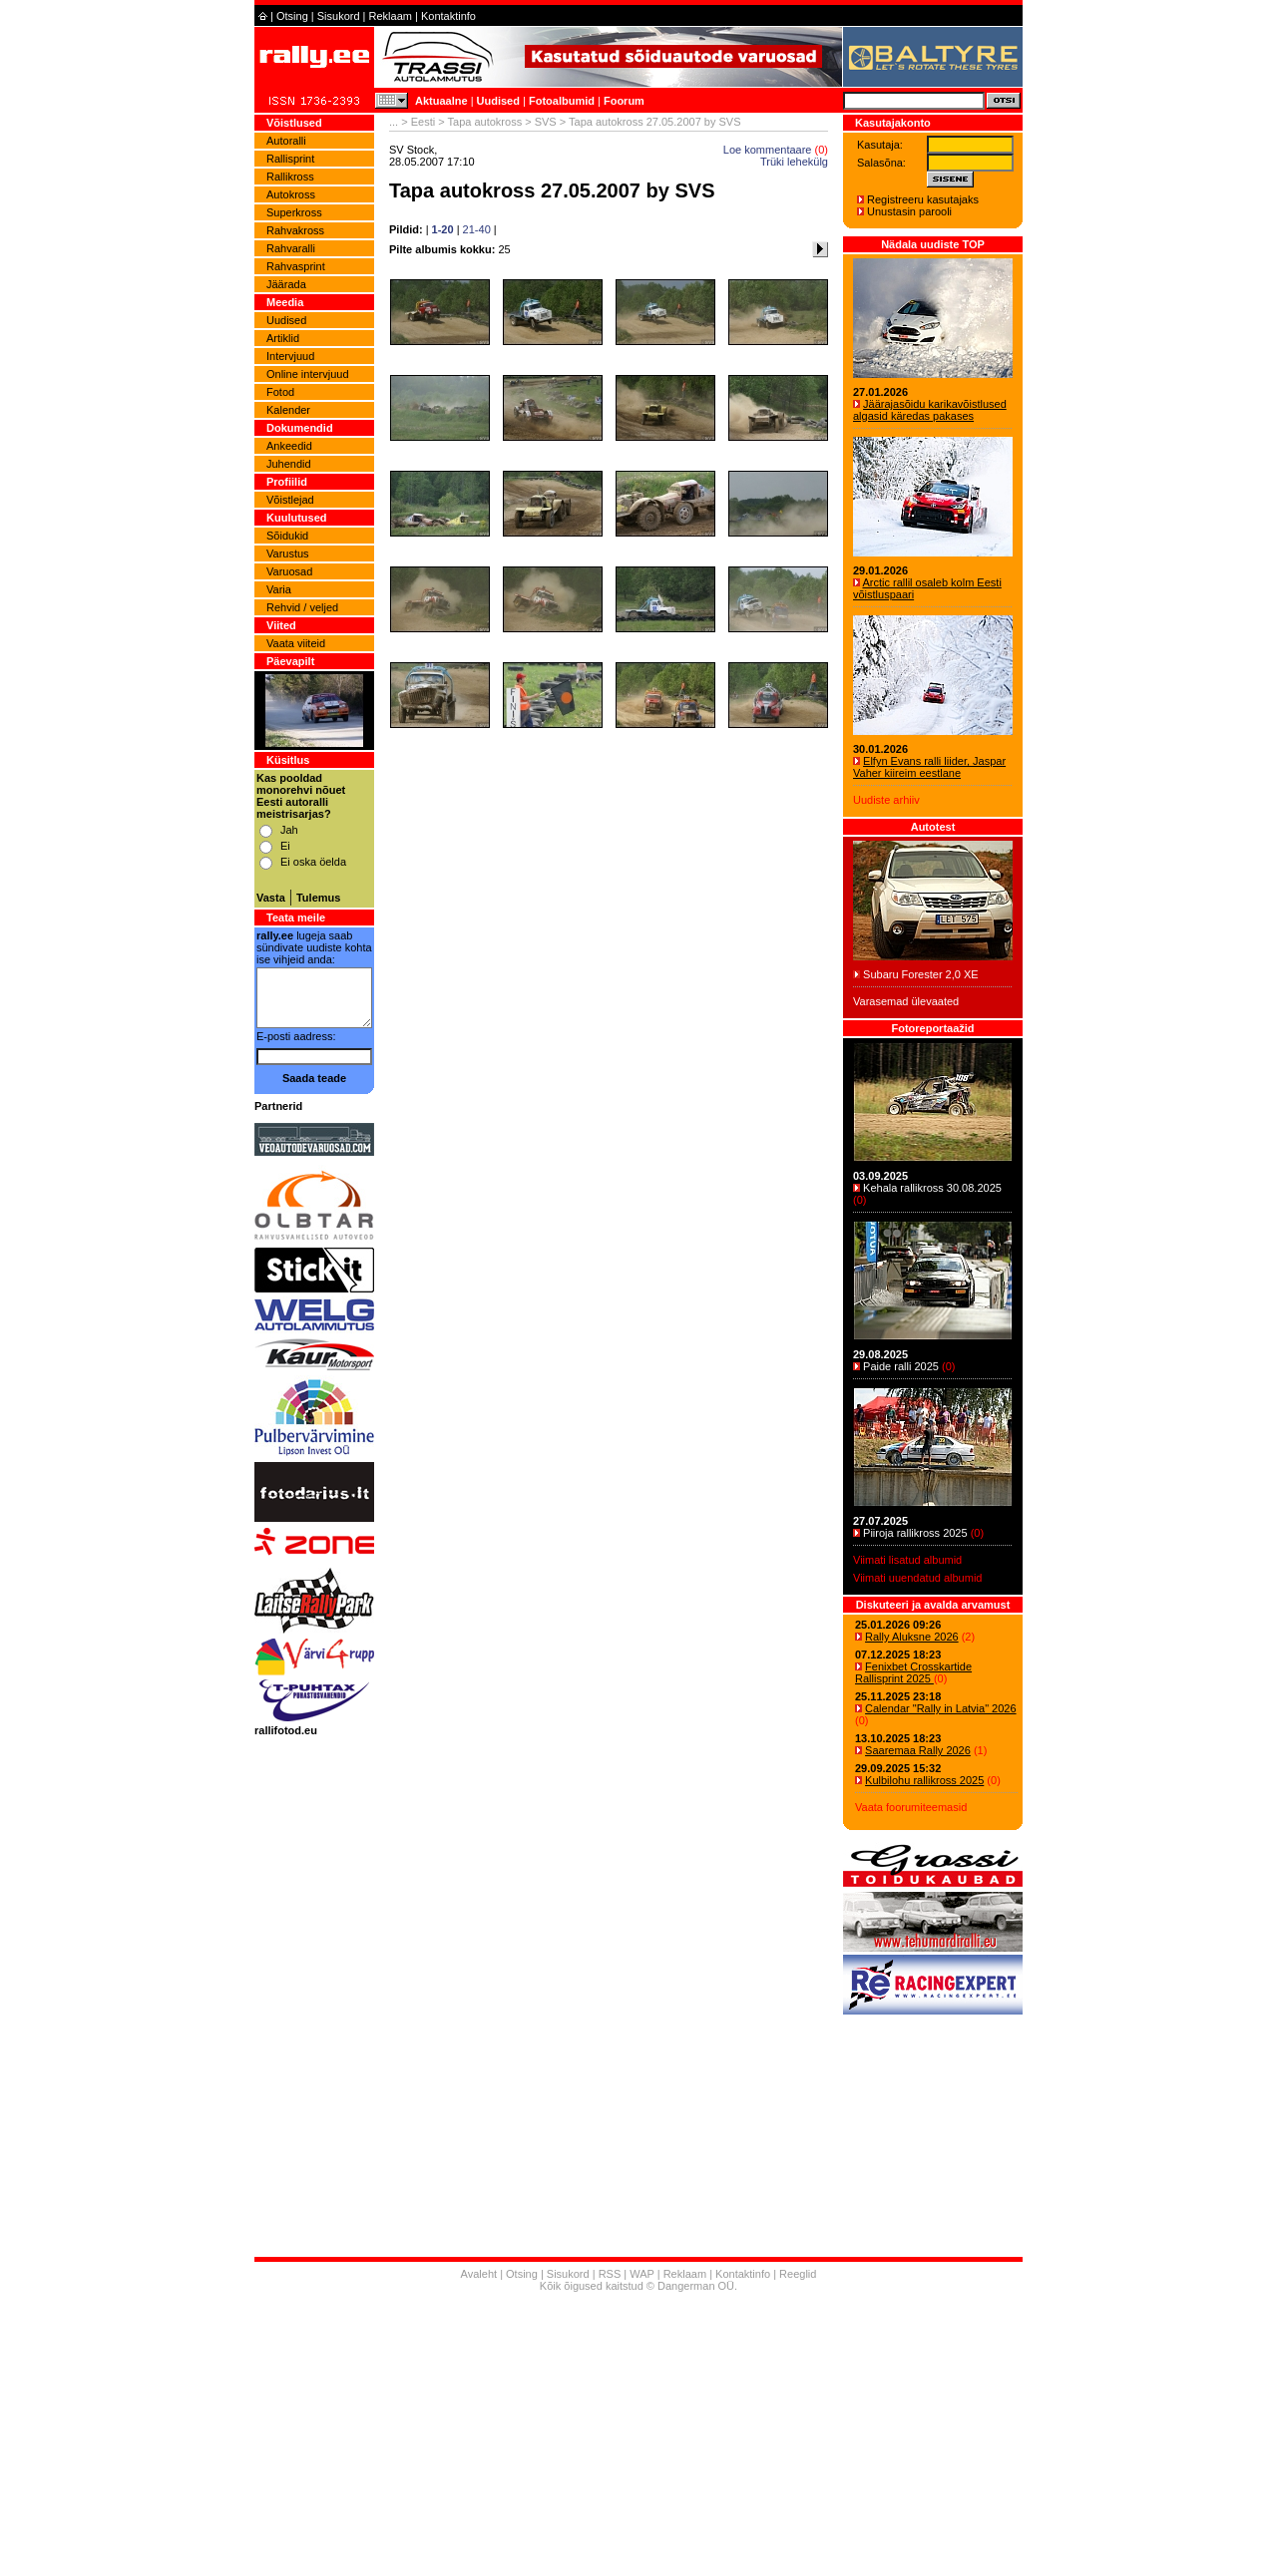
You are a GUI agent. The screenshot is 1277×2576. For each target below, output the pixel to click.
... (393, 122)
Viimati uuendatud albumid (917, 1578)
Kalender (288, 410)
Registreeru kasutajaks (923, 199)
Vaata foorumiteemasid (911, 1807)
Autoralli (286, 141)
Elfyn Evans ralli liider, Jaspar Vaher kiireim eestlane (929, 767)
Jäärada (286, 284)
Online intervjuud (307, 374)
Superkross (294, 212)
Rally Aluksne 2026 (912, 1637)
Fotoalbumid (562, 101)
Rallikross (290, 177)
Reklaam (390, 16)
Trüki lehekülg (794, 162)
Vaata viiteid (295, 643)
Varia (278, 589)
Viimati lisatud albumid (907, 1560)
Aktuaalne (441, 101)
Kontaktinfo (448, 16)
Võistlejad (290, 500)
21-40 (477, 229)
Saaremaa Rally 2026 (918, 1750)
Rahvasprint (295, 266)
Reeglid (797, 2274)
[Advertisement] (638, 2436)
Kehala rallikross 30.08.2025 (932, 1188)
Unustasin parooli (909, 211)
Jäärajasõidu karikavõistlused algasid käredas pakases (930, 410)
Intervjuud (290, 356)
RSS (610, 2274)
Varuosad (289, 571)
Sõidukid (287, 536)
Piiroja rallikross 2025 (915, 1533)
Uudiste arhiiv (886, 800)
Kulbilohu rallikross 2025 (924, 1780)
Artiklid (282, 338)
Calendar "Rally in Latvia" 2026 (941, 1708)
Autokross (290, 194)
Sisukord (338, 16)
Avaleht (479, 2274)
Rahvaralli (290, 248)
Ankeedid (289, 446)
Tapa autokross (485, 122)
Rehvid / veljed (302, 607)
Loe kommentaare (767, 150)
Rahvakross (295, 230)
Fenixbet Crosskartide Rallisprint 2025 (913, 1672)
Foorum (624, 101)
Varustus (287, 553)
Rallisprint (290, 159)
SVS (546, 122)
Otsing (292, 16)
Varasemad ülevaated (906, 1001)
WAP (641, 2274)
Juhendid (288, 464)
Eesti (423, 122)
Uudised (498, 101)
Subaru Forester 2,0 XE (921, 974)
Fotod (280, 392)
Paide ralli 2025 (901, 1366)
